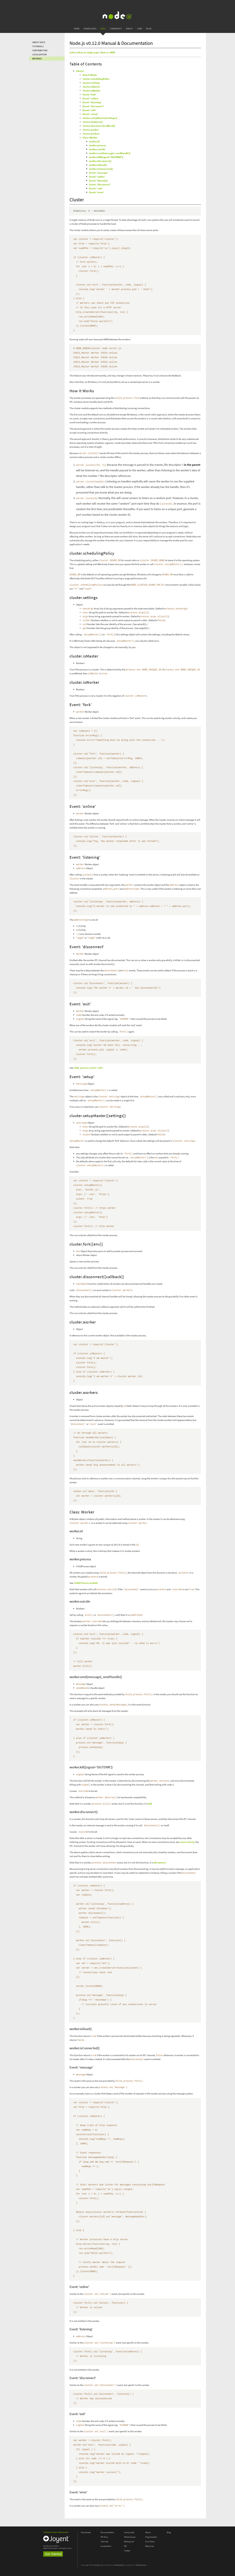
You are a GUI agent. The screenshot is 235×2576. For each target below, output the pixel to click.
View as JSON (108, 52)
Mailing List (129, 2541)
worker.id (94, 141)
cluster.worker (91, 129)
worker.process (97, 145)
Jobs (139, 28)
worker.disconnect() (100, 161)
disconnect (160, 1862)
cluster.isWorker (92, 90)
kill (150, 1803)
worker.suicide (97, 149)
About (129, 28)
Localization (39, 54)
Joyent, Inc (99, 2565)
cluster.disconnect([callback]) (99, 125)
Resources (149, 2546)
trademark (118, 2565)
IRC (125, 2546)
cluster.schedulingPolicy (96, 79)
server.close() (187, 1842)
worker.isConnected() (101, 169)
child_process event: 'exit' (88, 1067)
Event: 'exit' (89, 110)
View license (141, 2565)
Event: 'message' (98, 172)
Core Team (150, 2541)
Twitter (127, 2550)
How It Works (90, 75)
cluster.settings (91, 82)
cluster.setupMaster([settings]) (100, 118)
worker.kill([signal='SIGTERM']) (106, 157)
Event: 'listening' (92, 102)
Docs (103, 28)
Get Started (53, 2554)
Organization (151, 2537)
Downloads (90, 28)
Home (76, 28)
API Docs (37, 58)
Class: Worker (90, 137)
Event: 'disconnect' (93, 106)
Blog (148, 28)
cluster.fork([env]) (93, 122)
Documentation (107, 2532)
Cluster (80, 71)
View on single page (88, 52)
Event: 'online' (91, 98)
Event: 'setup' (90, 114)
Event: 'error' (96, 192)
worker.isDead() (98, 165)
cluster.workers (91, 133)
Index (73, 52)
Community (116, 28)
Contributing (39, 50)
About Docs (38, 42)
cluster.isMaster (91, 86)
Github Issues (129, 2537)
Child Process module (86, 1583)
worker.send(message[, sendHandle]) (109, 153)
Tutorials (37, 46)
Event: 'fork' (89, 94)
